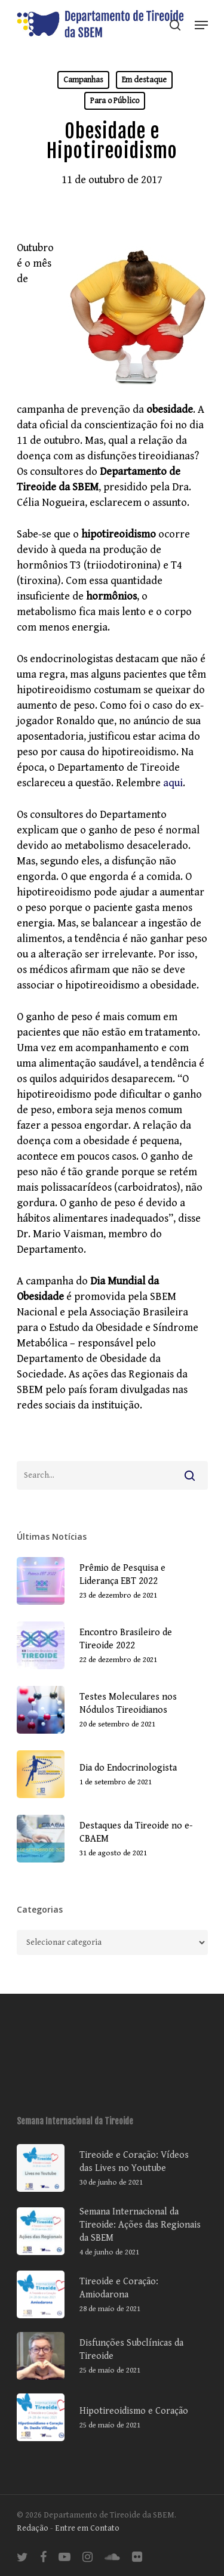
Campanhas (83, 80)
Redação (32, 2528)
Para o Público (114, 101)
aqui (173, 783)
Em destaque (144, 80)
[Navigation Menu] (201, 25)
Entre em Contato (87, 2528)
